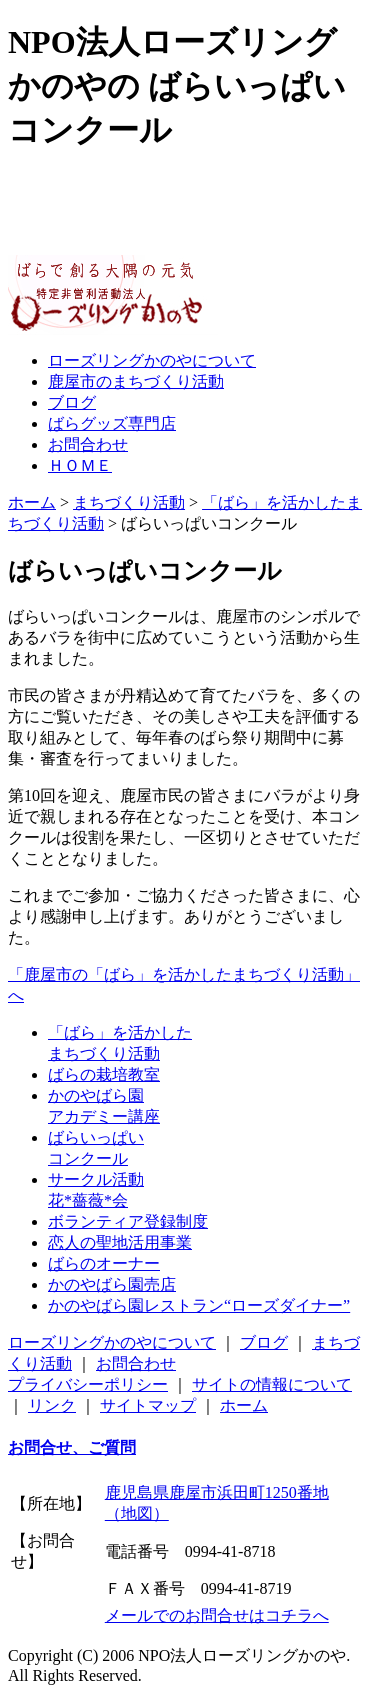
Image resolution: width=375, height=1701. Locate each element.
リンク (52, 1405)
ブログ (264, 1342)
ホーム (32, 502)
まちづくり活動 (129, 502)
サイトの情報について (272, 1384)
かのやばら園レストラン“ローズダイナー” (199, 1305)
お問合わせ (136, 1363)
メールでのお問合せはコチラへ (217, 1615)
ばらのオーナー (104, 1263)
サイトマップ (148, 1405)
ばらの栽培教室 (104, 1074)
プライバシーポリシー (88, 1384)
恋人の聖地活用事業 (120, 1242)
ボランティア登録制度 (128, 1221)
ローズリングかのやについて (112, 1342)
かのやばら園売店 (112, 1284)
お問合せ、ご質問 (72, 1447)
